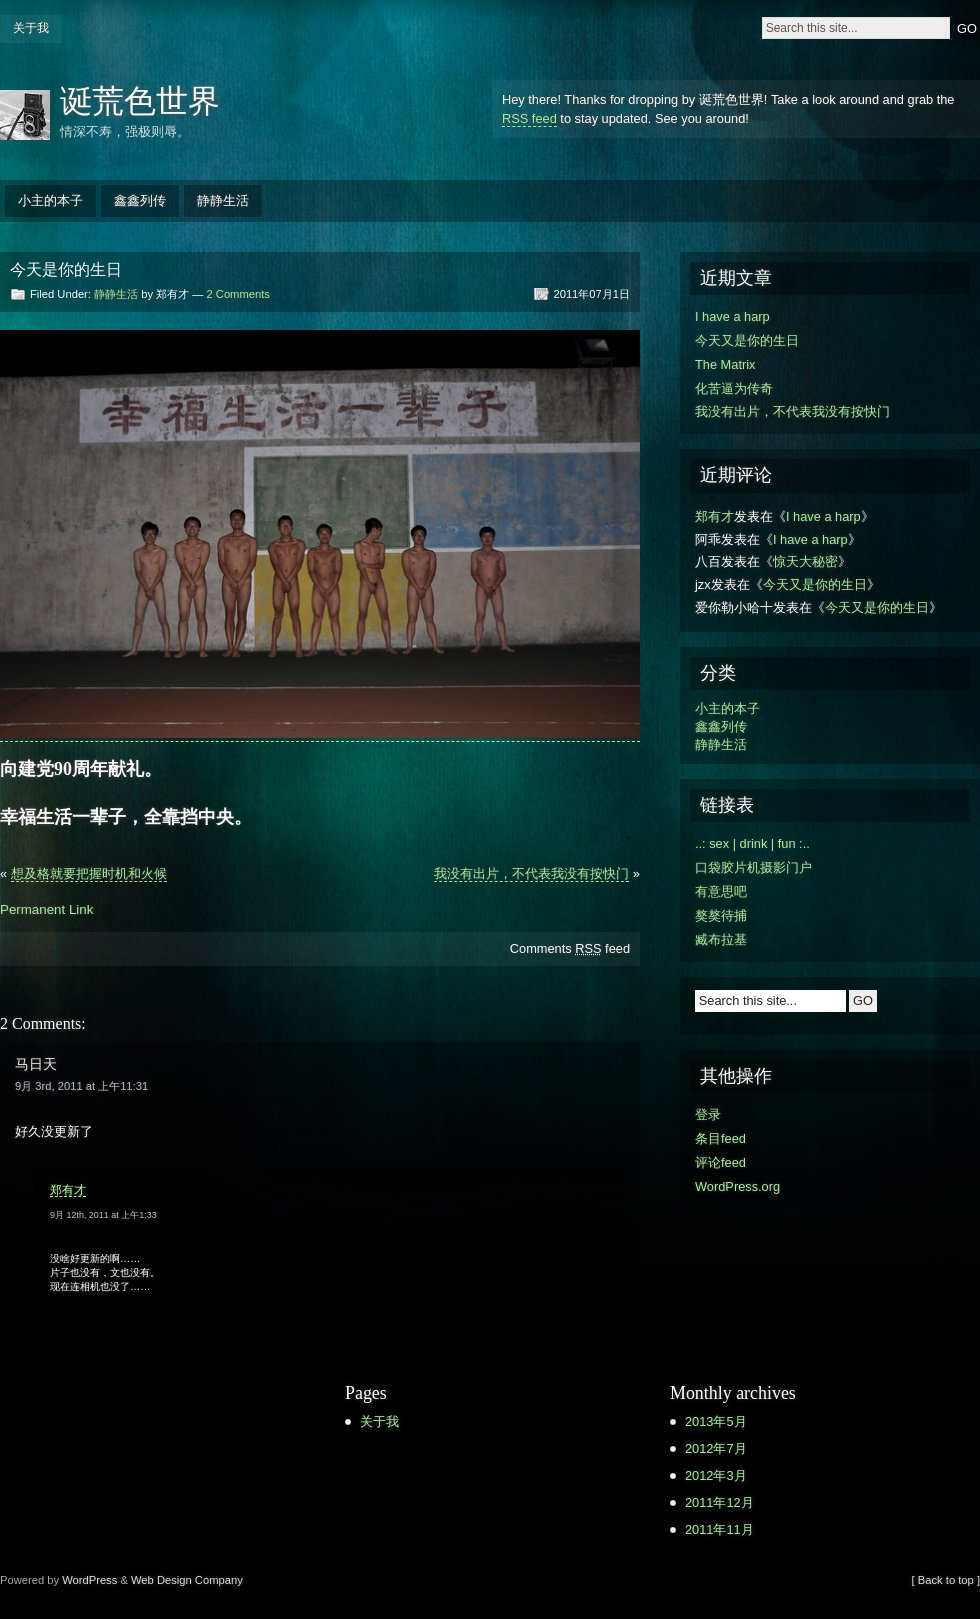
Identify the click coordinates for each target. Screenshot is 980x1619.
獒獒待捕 (721, 915)
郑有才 (68, 1190)
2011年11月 (719, 1529)
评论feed (720, 1162)
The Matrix (725, 364)
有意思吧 (721, 891)
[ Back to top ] (946, 1580)
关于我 (31, 28)
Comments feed (570, 948)
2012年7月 (716, 1448)
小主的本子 (50, 200)
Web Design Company (187, 1580)
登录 (708, 1114)
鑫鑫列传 (140, 200)
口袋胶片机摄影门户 (753, 867)
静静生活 (223, 200)
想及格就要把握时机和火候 (89, 873)
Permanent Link (46, 909)
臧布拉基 (721, 939)
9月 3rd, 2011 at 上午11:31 (81, 1086)
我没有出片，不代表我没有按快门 (531, 873)
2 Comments (237, 294)
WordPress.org (737, 1186)
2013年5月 (716, 1421)
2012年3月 (716, 1475)
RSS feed (529, 118)
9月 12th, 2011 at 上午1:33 (103, 1215)
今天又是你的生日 (747, 340)
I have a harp (732, 316)
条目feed (720, 1138)
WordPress (89, 1580)
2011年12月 (719, 1502)
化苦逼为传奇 (734, 388)
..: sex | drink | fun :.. (752, 843)
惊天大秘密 (805, 561)
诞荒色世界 (140, 101)
